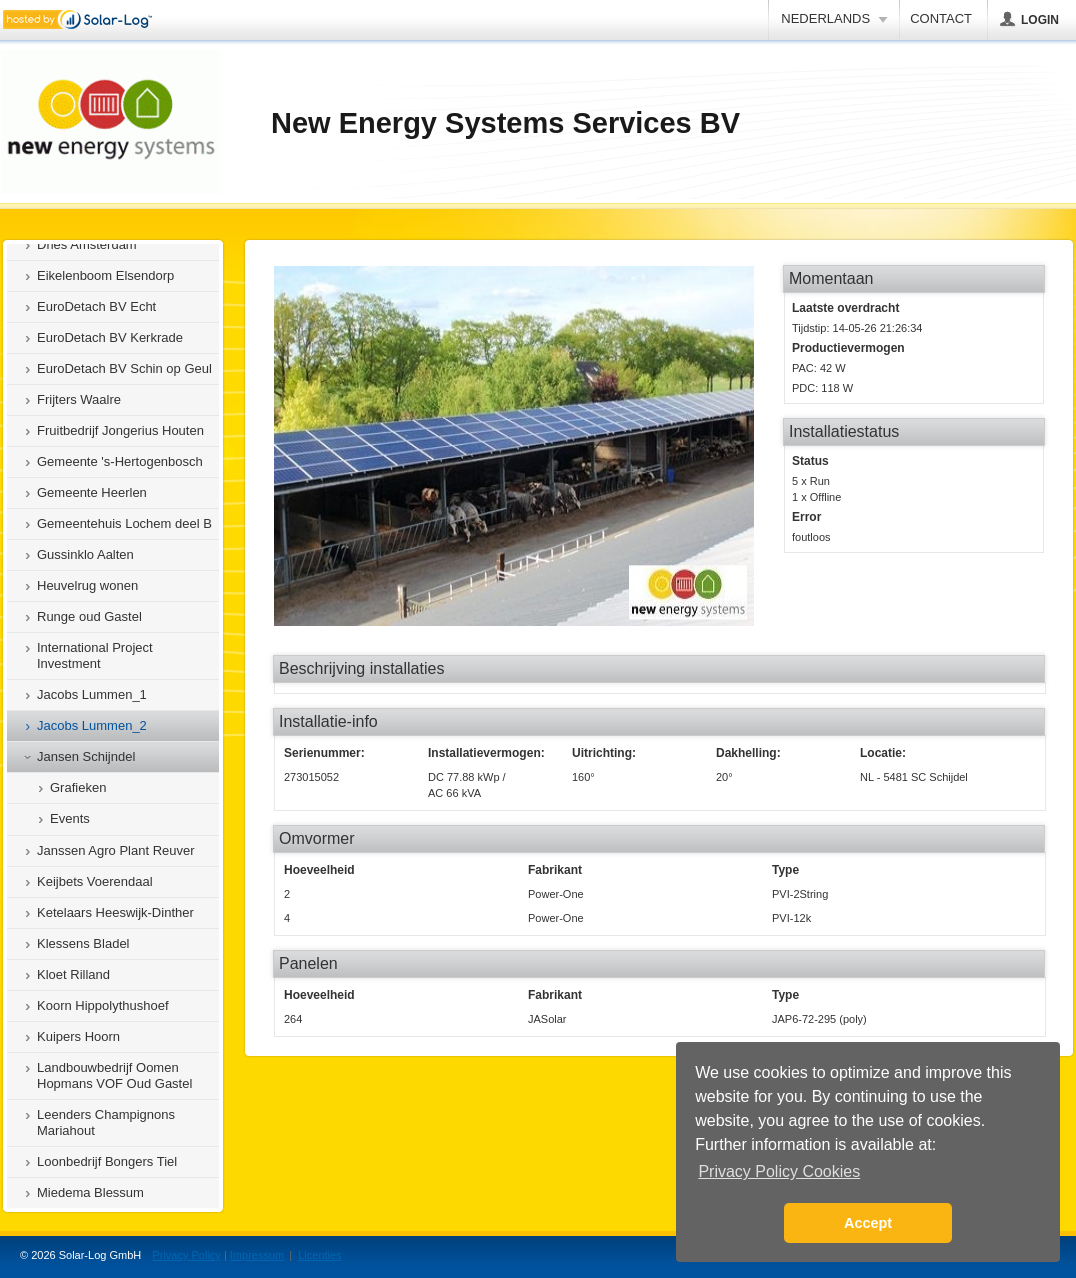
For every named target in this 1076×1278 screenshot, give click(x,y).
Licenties (319, 1255)
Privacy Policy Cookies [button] (779, 1171)
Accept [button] (868, 1223)
